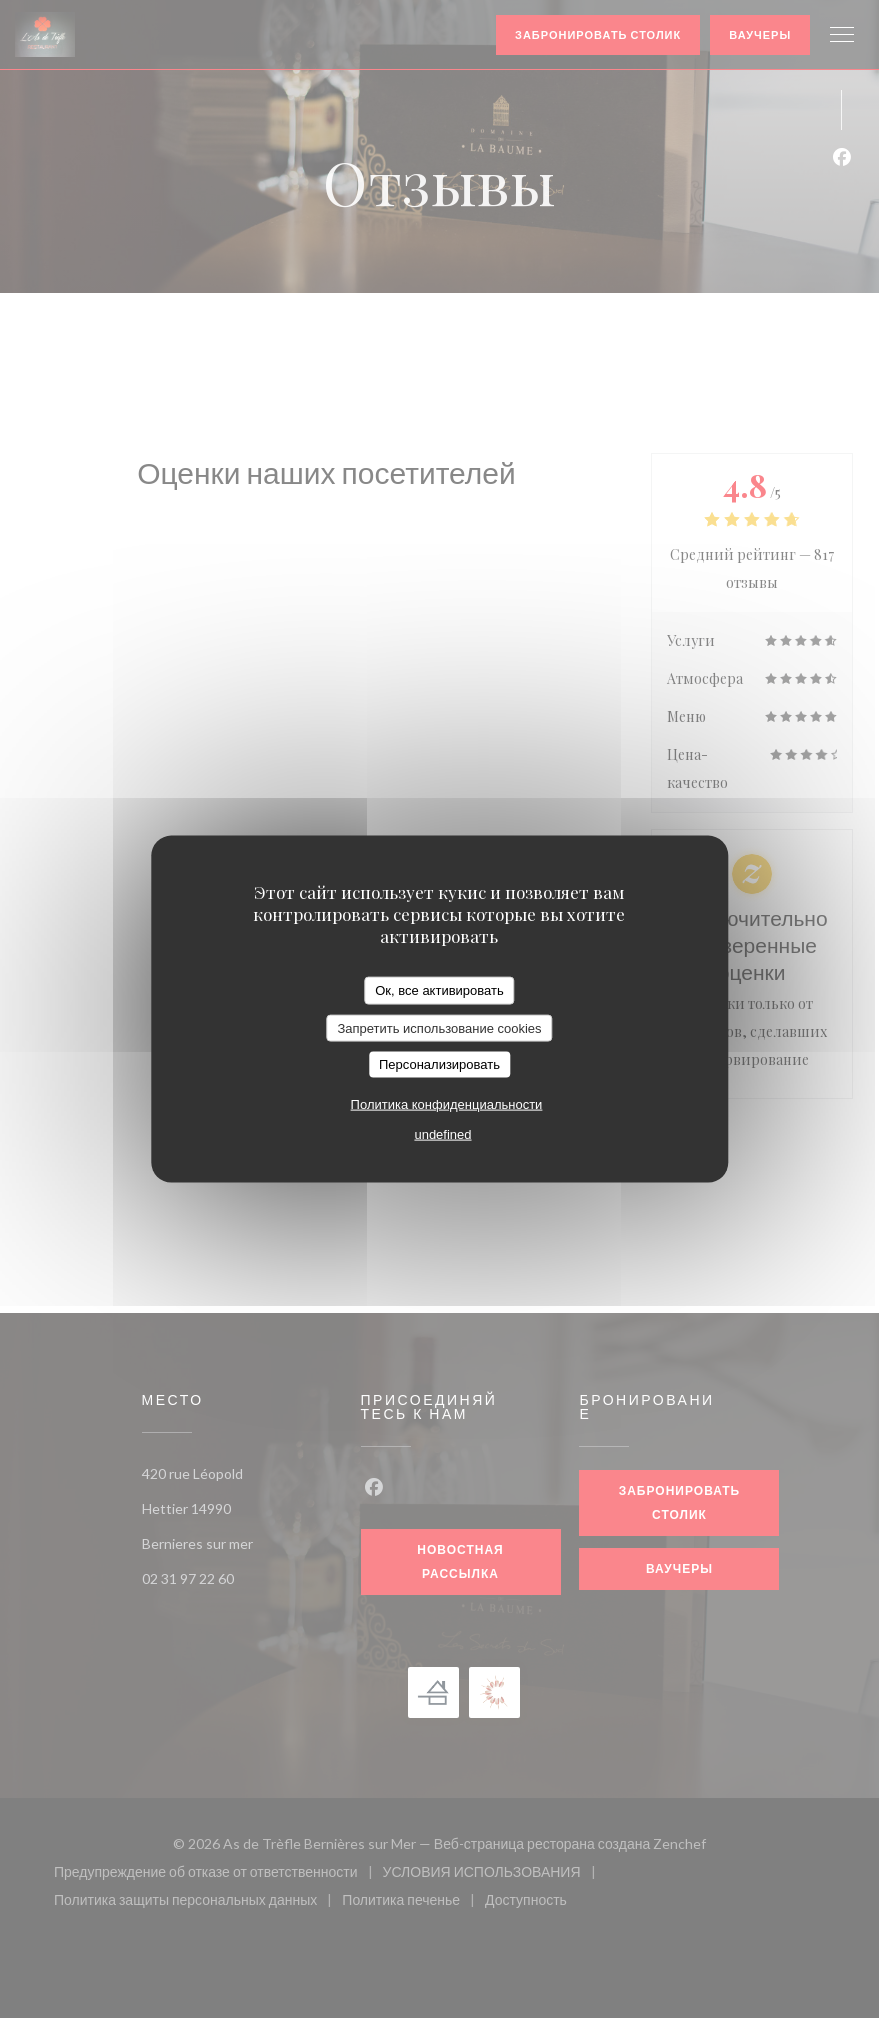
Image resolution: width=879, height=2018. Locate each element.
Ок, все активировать (439, 990)
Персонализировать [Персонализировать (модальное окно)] (439, 1064)
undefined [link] (442, 1133)
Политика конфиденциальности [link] (447, 1103)
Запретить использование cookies (439, 1027)
